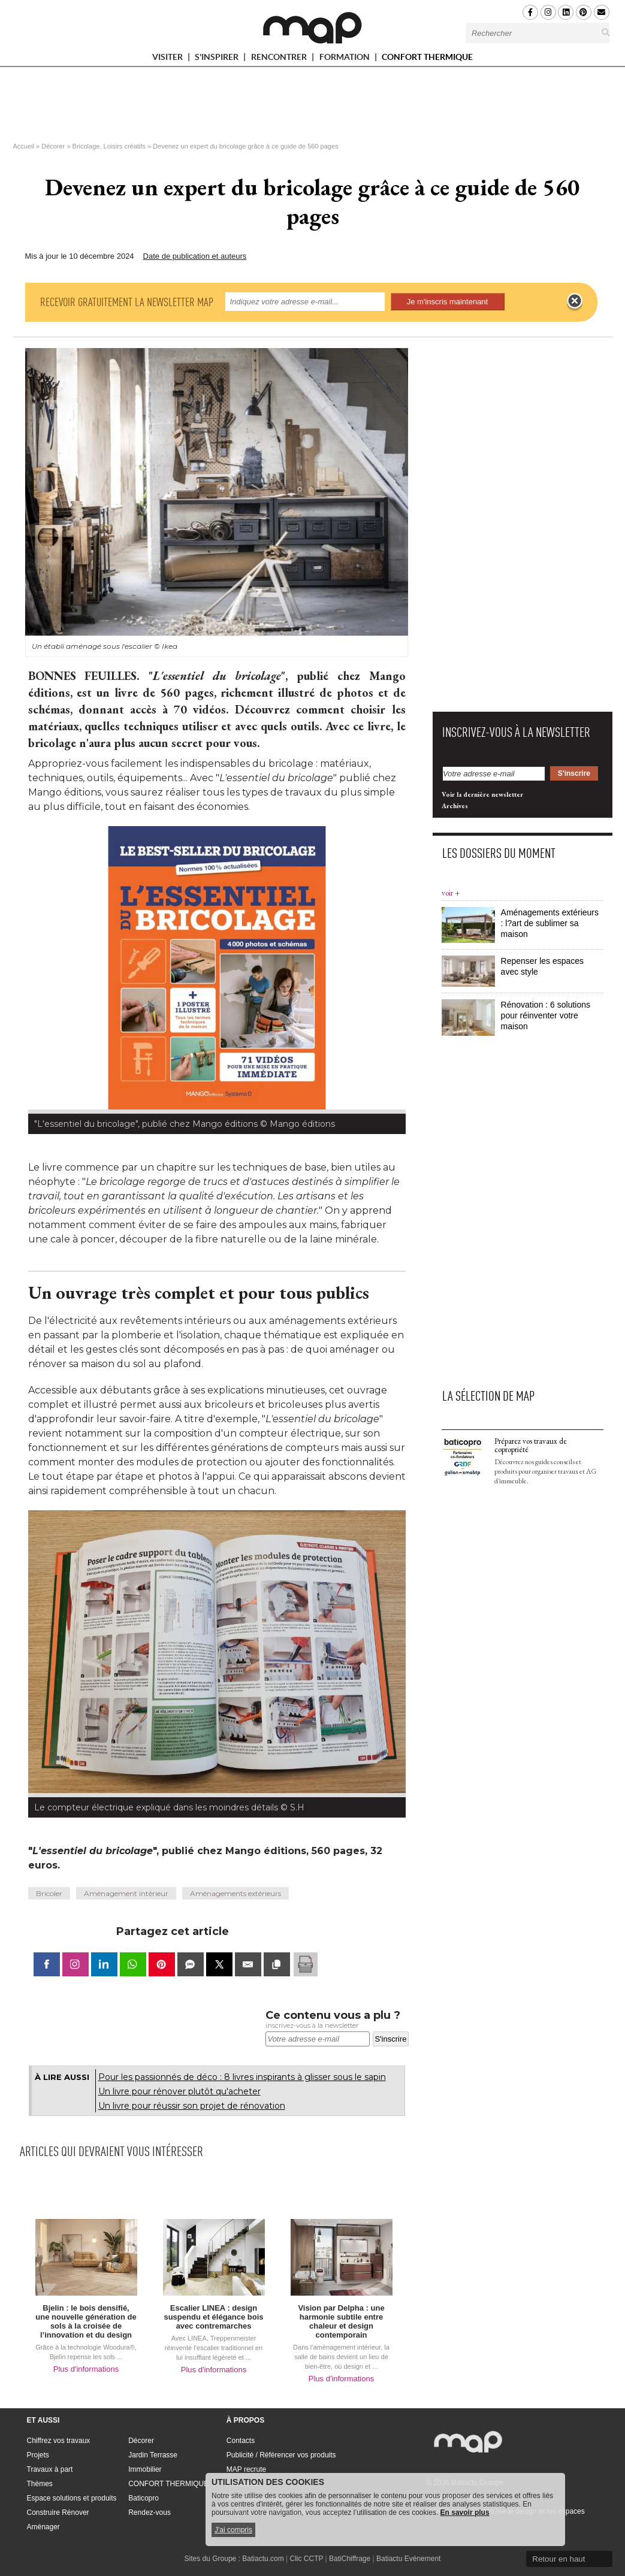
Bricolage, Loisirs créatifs (109, 146)
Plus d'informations (86, 2369)
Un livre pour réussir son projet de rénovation (191, 2105)
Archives (455, 806)
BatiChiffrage (349, 2558)
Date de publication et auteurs (195, 256)
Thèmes (40, 2484)
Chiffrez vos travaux (58, 2440)
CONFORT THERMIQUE (427, 57)
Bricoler (49, 1893)
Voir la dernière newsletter (482, 794)
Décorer (53, 146)
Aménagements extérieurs (235, 1893)
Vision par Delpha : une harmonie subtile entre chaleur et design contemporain (341, 2321)
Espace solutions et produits (72, 2498)
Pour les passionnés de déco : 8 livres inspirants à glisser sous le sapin (242, 2077)
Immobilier (144, 2469)
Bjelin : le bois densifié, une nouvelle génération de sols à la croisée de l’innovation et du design (85, 2321)
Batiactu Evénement (408, 2558)
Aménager (43, 2527)
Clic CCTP (306, 2558)
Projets (38, 2455)
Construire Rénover (58, 2512)
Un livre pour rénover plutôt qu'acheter (179, 2091)
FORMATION (349, 59)
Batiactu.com (262, 2558)
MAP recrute (246, 2469)
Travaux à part (50, 2469)
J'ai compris (233, 2530)
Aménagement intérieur (126, 1893)
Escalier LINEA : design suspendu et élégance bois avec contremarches (213, 2316)
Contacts (241, 2440)
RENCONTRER (284, 59)
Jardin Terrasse (152, 2455)
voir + (451, 893)
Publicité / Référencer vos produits (281, 2455)
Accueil (23, 146)
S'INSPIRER (222, 59)
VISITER (172, 59)
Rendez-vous (149, 2512)
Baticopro (143, 2498)
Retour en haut (558, 2558)
